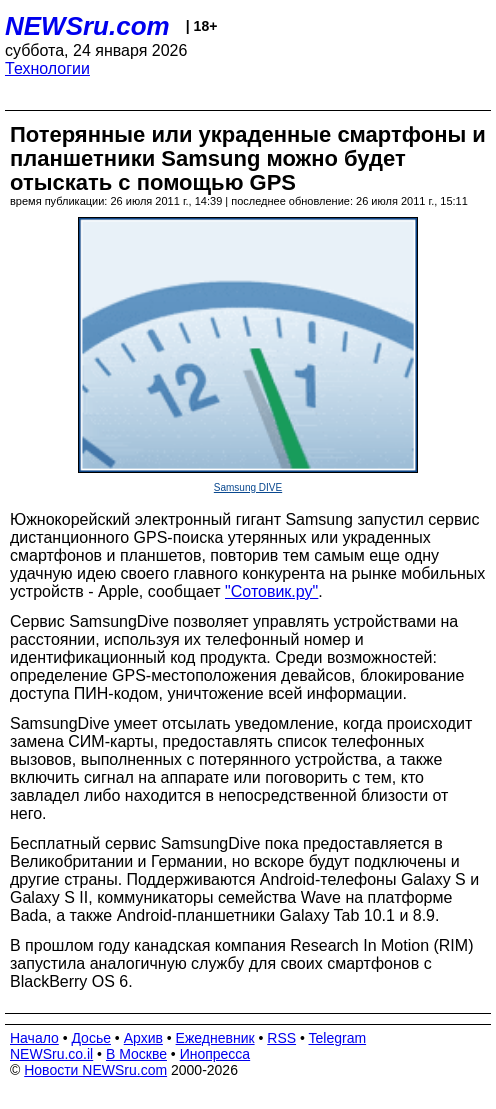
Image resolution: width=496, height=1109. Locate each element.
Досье (91, 1038)
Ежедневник (215, 1038)
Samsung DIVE (248, 487)
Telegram (338, 1038)
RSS (281, 1038)
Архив (143, 1038)
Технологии (47, 68)
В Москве (136, 1054)
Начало (34, 1038)
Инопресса (215, 1054)
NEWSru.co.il (51, 1054)
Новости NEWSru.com (95, 1070)
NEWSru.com (87, 26)
